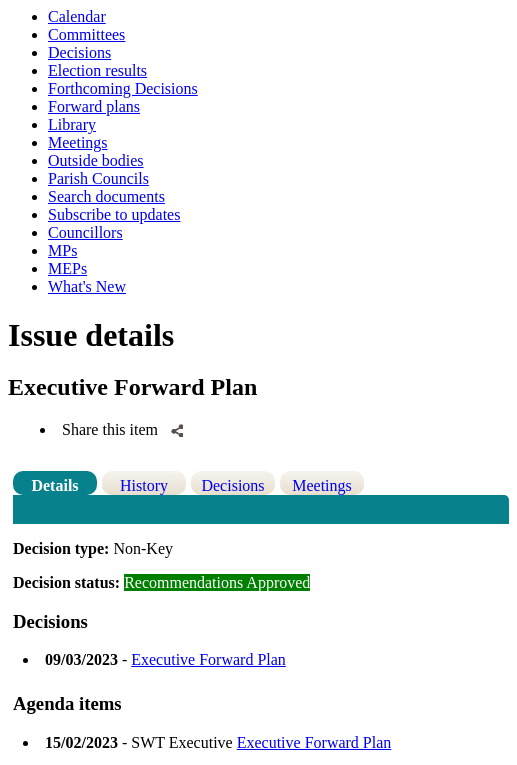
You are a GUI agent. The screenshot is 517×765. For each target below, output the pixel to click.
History (144, 485)
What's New (87, 286)
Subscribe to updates (114, 214)
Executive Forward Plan (208, 659)
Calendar (77, 16)
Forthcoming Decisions (123, 88)
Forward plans (94, 106)
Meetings (78, 142)
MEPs (67, 268)
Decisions (79, 52)
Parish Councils (98, 178)
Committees (86, 34)
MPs (62, 250)
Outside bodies (96, 160)
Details (54, 485)
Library (72, 124)
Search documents (106, 196)
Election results (97, 70)
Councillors (85, 232)
